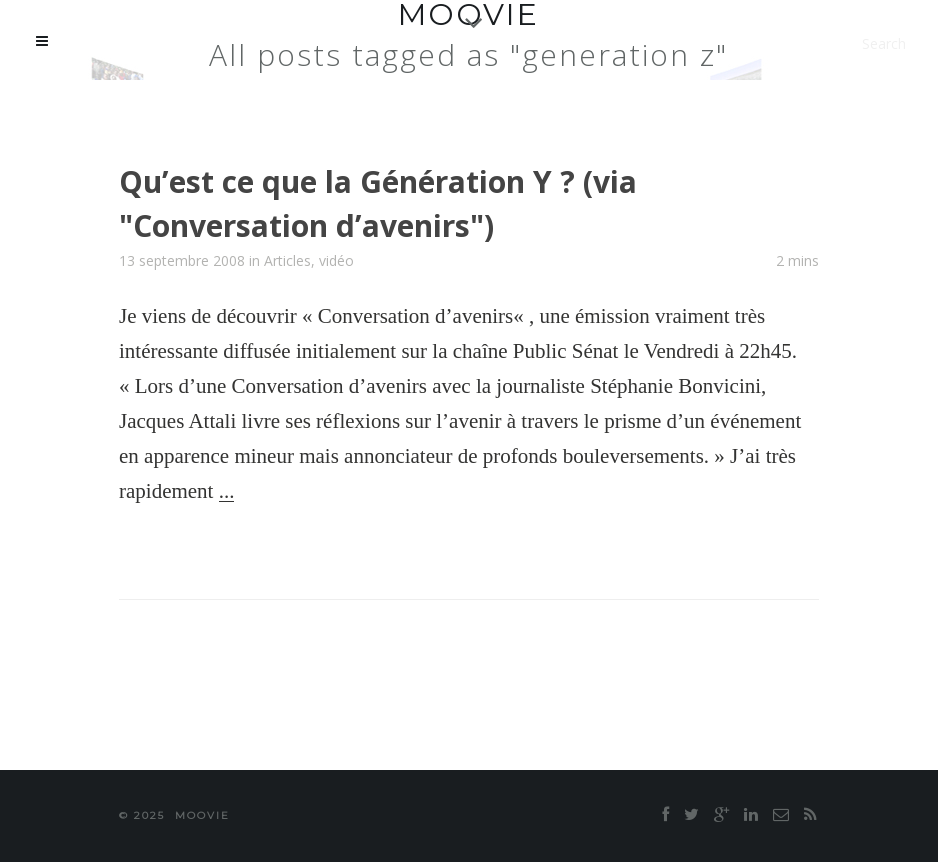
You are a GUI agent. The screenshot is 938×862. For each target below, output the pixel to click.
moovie (202, 815)
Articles (287, 260)
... (227, 491)
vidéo (336, 260)
